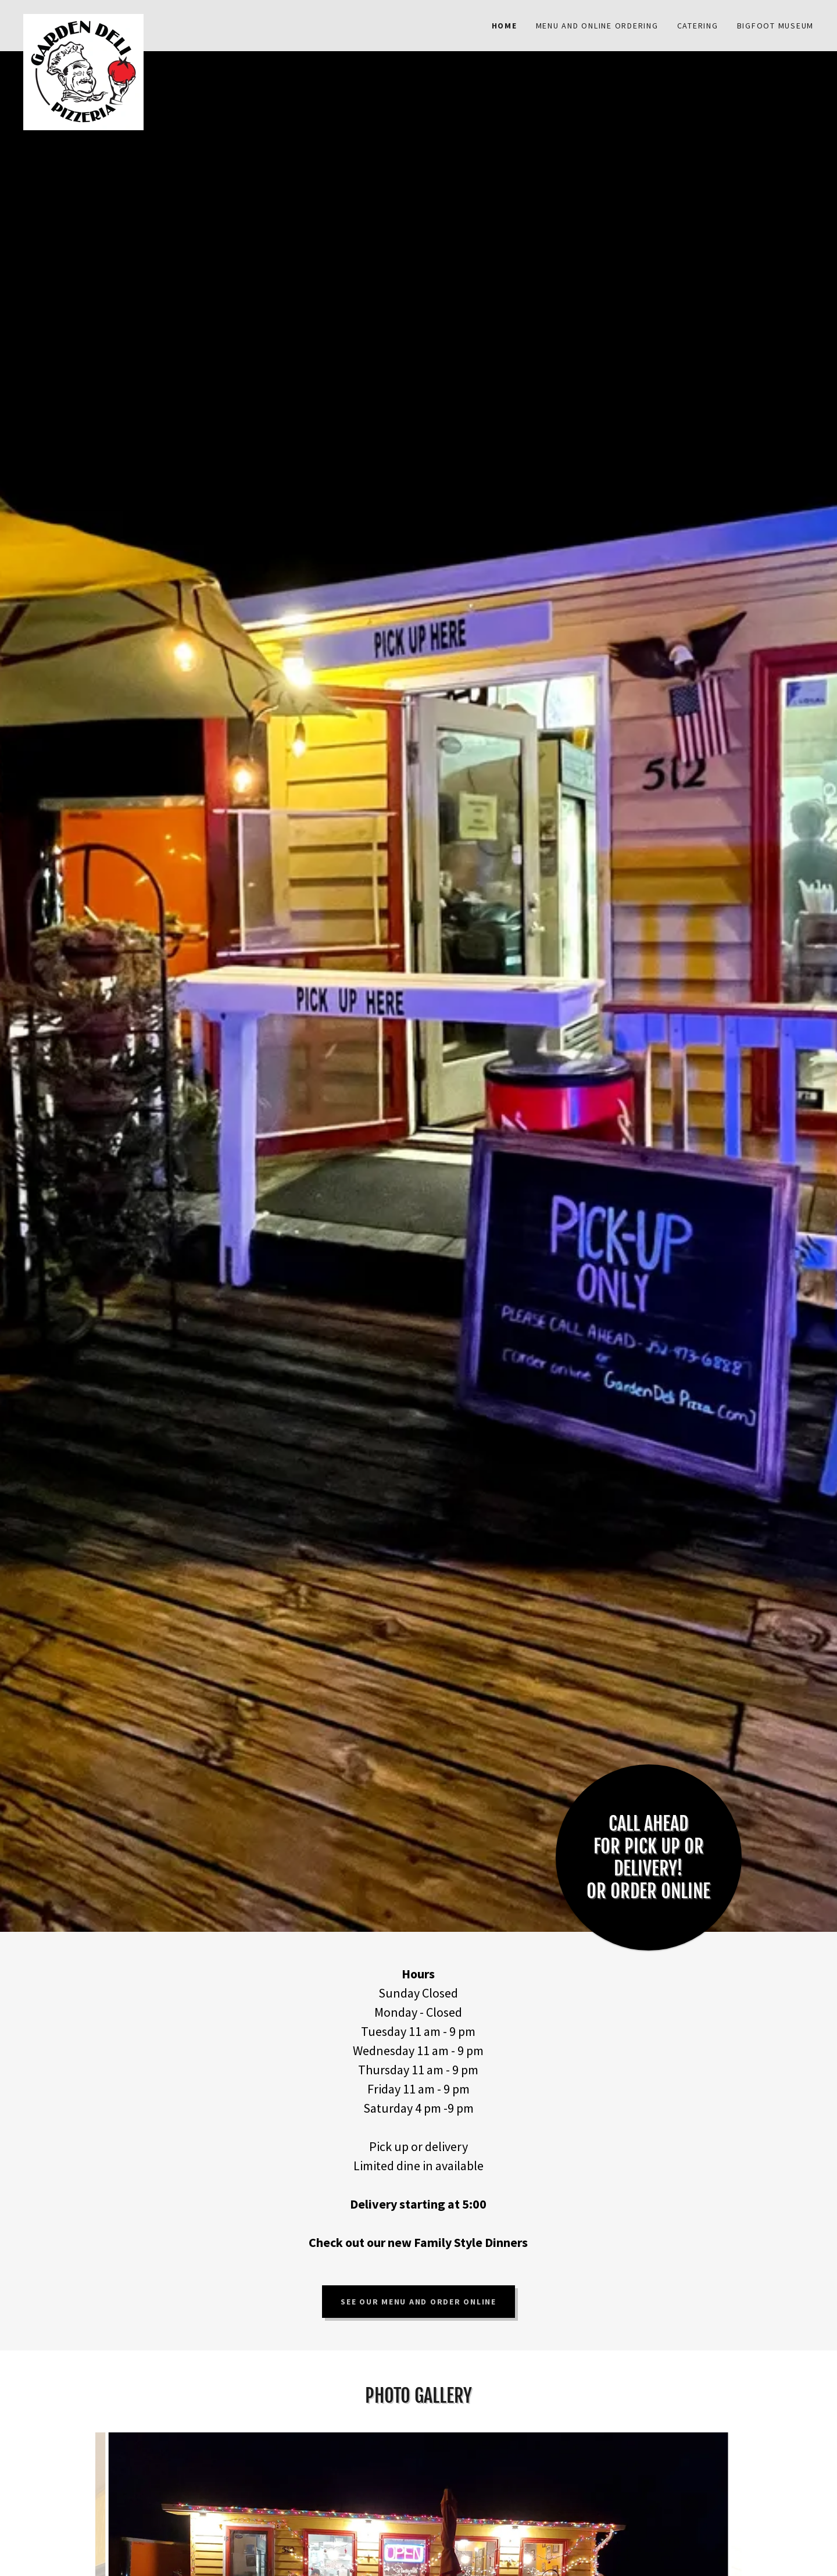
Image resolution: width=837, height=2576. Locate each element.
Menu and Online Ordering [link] (597, 25)
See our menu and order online (418, 2301)
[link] (122, 18)
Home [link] (504, 25)
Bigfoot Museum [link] (775, 25)
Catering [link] (697, 25)
